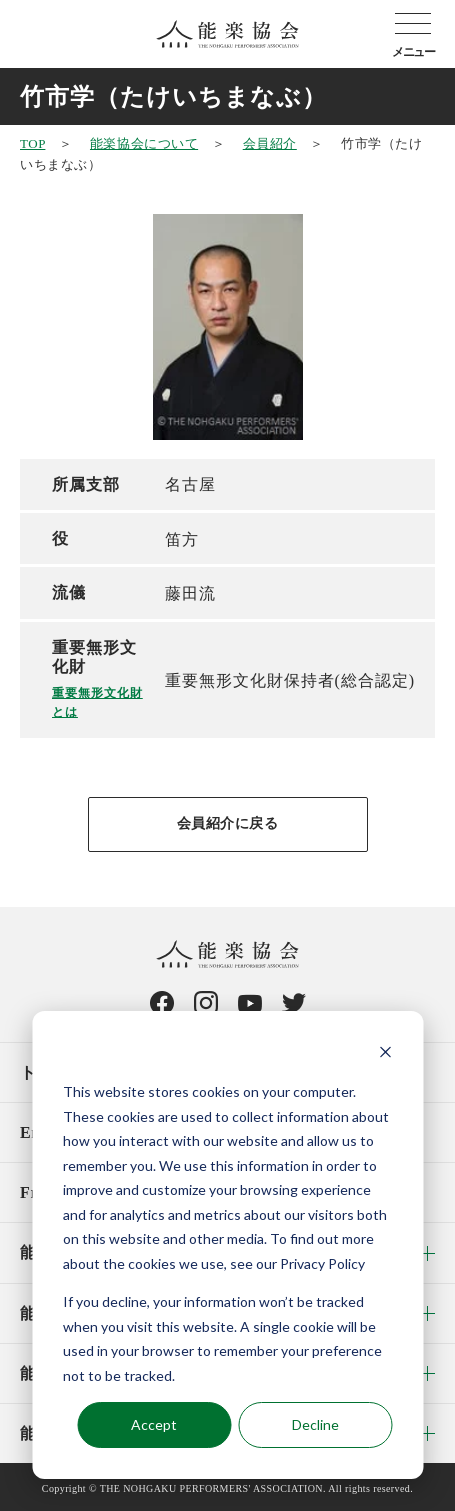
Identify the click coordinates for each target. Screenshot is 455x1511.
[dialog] (227, 1245)
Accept (154, 1424)
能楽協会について (144, 143)
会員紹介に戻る (228, 823)
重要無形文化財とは (97, 702)
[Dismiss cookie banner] (385, 1054)
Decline (315, 1424)
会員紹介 (270, 143)
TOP (32, 143)
